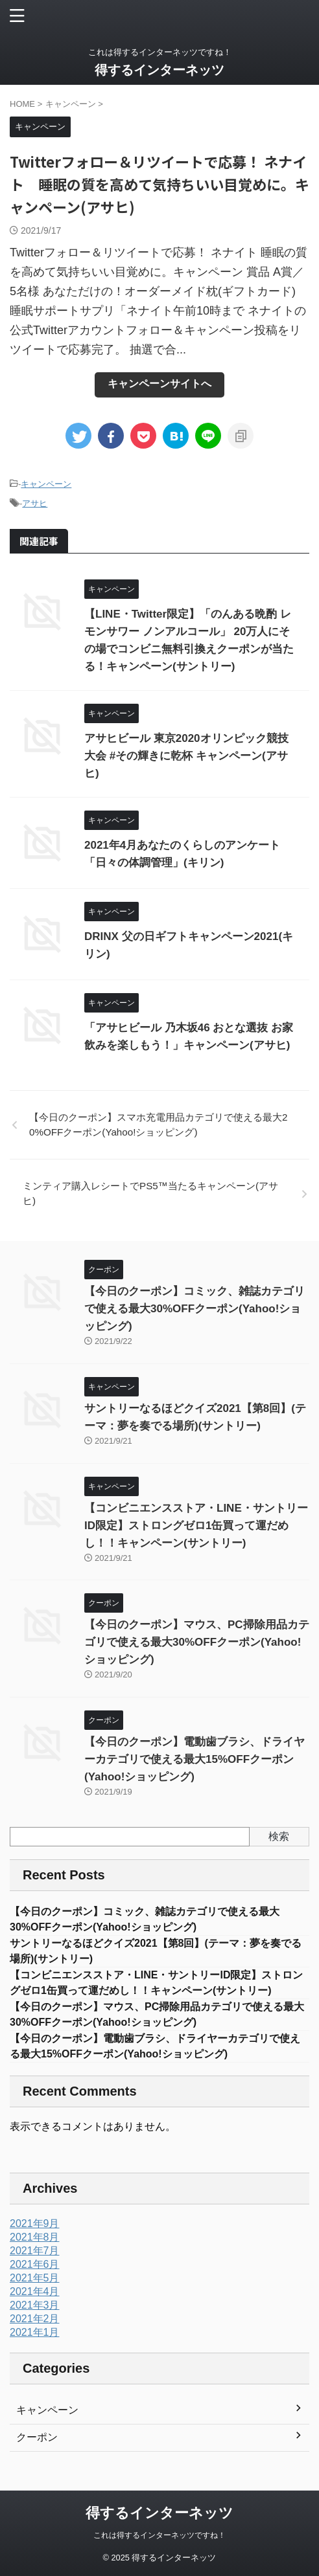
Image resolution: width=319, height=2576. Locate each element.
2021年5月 (35, 2277)
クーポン (37, 2437)
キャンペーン (46, 484)
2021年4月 (35, 2291)
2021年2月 (35, 2318)
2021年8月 (35, 2237)
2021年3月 (35, 2305)
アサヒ (34, 503)
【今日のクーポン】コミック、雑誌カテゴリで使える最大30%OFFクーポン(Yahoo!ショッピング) (194, 1308)
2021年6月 (35, 2264)
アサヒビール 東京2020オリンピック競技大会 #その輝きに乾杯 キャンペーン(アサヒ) (186, 755)
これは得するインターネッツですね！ (159, 2535)
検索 (278, 1836)
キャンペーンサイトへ (159, 383)
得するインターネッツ (159, 70)
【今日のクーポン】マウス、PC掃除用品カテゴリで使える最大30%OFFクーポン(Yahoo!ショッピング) (196, 1642)
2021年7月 (35, 2250)
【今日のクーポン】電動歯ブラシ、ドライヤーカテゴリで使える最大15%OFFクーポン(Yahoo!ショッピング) (194, 1759)
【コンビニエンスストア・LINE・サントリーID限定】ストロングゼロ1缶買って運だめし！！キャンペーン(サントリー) (196, 1525)
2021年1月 (35, 2332)
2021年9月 (35, 2223)
